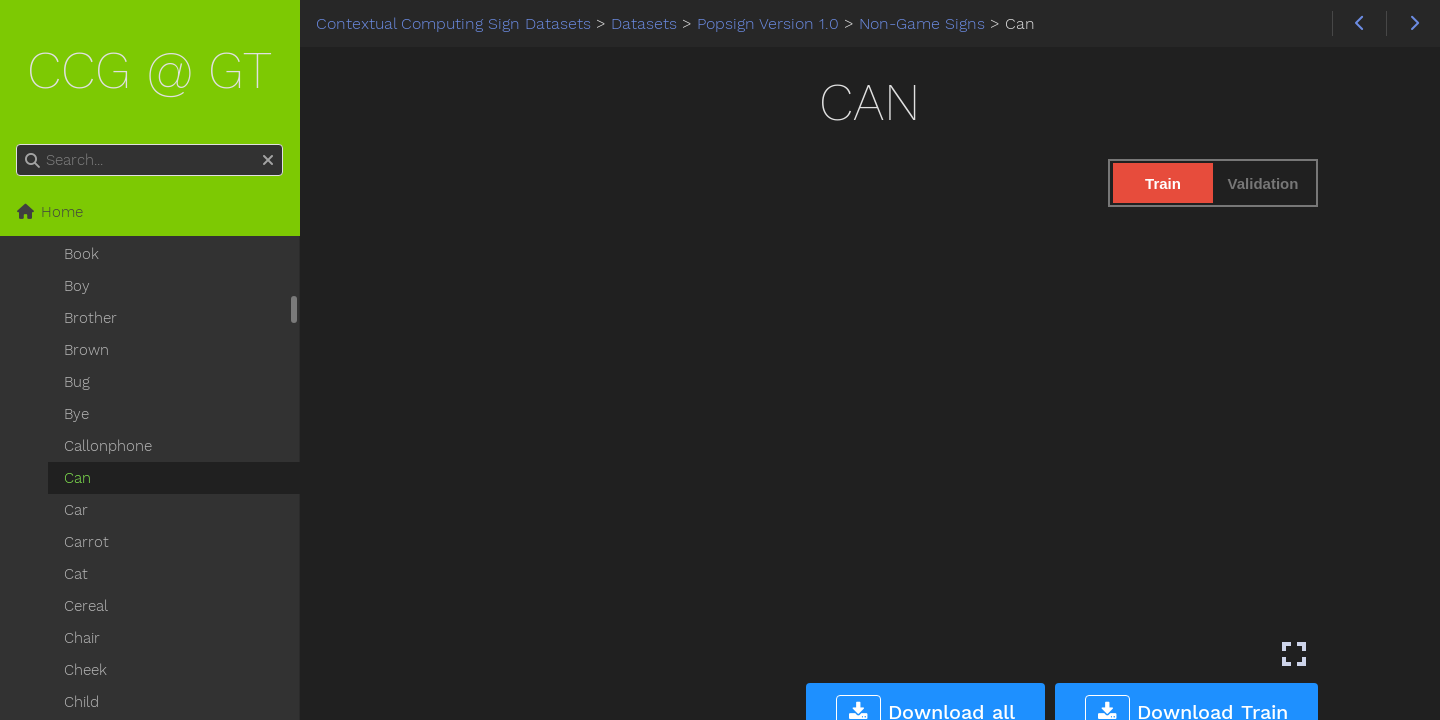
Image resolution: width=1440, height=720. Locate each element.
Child (81, 702)
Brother (90, 318)
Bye (76, 414)
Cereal (86, 606)
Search (17, 144)
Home (49, 212)
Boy (77, 286)
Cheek (85, 670)
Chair (82, 638)
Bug (77, 382)
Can (77, 478)
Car (76, 510)
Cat (76, 574)
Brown (86, 350)
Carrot (86, 542)
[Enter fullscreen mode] (1294, 654)
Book (81, 254)
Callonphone (108, 446)
